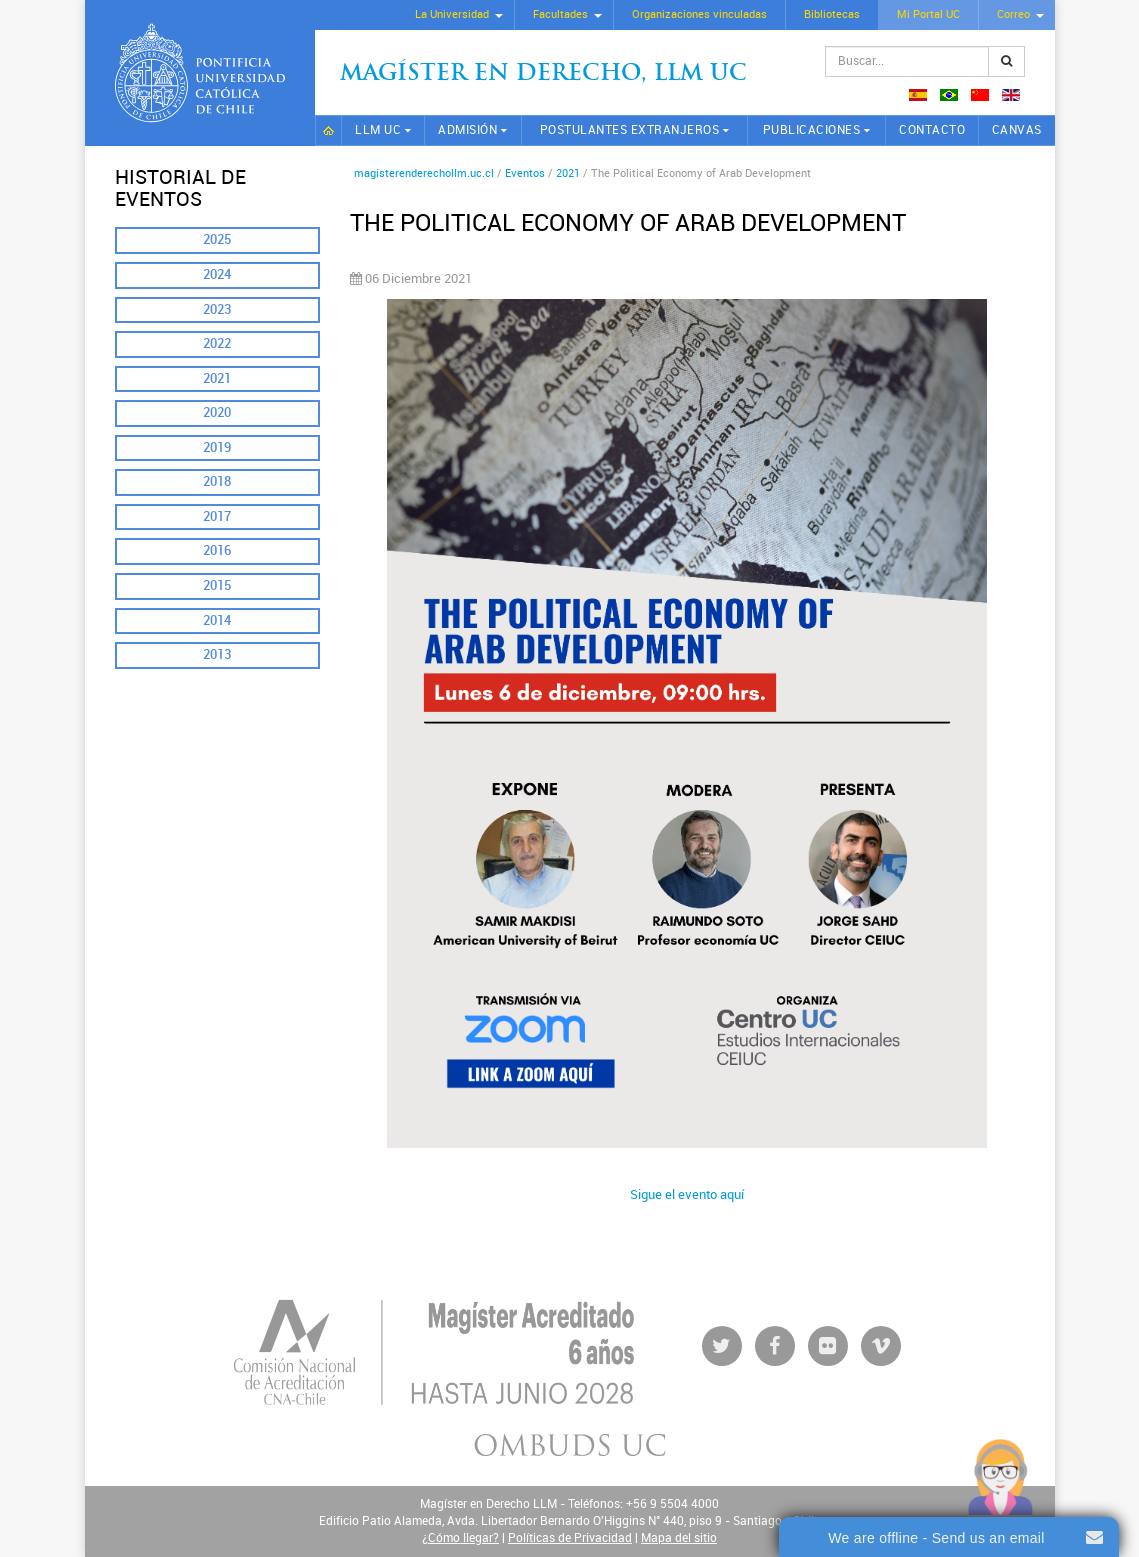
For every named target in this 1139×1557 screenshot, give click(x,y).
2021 (217, 378)
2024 (217, 274)
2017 (217, 516)
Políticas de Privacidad (570, 1538)
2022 (217, 343)
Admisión (467, 130)
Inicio (329, 130)
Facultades (560, 14)
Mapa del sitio (679, 1538)
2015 (217, 585)
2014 (217, 620)
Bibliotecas (832, 14)
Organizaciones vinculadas (699, 14)
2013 (217, 654)
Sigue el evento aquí (687, 1194)
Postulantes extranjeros (630, 130)
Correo (1013, 14)
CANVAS (1017, 130)
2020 (217, 412)
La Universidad (452, 14)
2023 (217, 309)
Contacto (932, 130)
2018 (217, 481)
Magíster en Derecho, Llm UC (543, 74)
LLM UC (378, 130)
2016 (217, 550)
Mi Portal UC (928, 14)
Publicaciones (812, 130)
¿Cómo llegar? (460, 1538)
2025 (217, 239)
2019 (217, 447)
